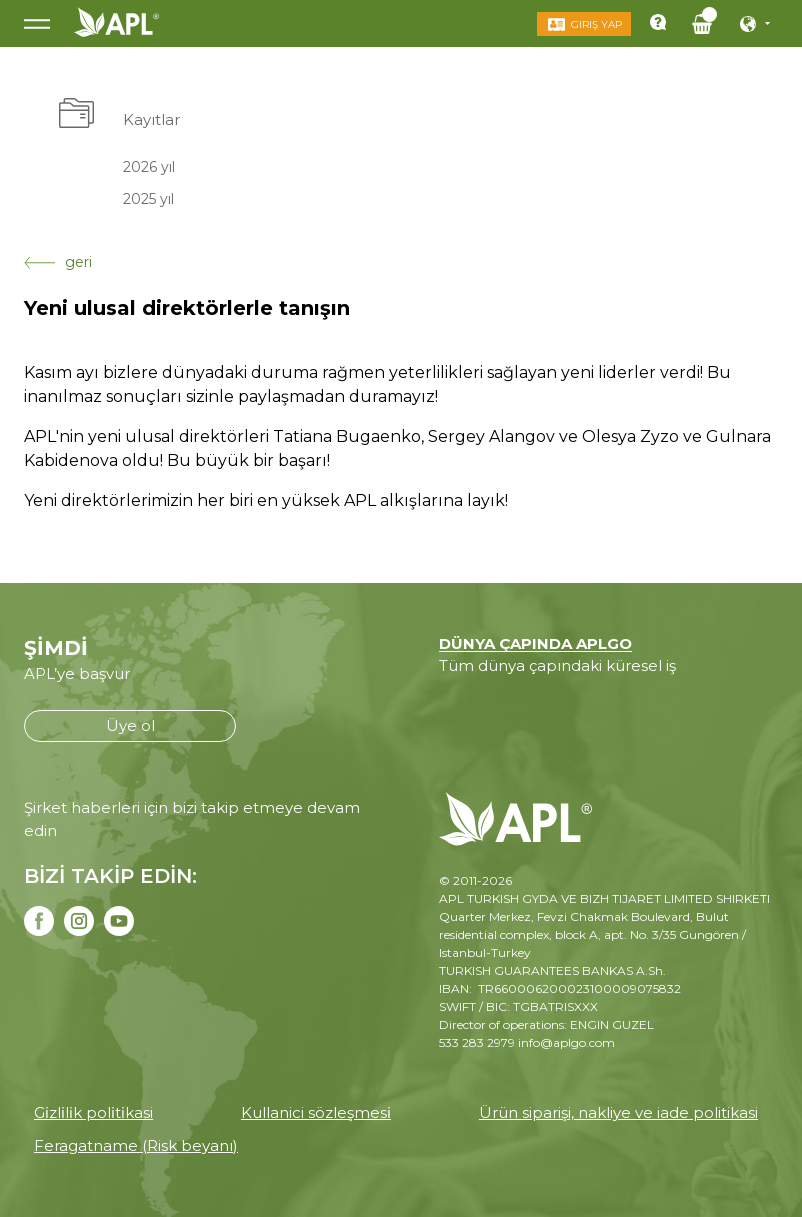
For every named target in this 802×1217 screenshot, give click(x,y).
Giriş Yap (596, 24)
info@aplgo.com (566, 1042)
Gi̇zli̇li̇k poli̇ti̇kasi (93, 1112)
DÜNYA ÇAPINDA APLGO (535, 643)
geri (58, 262)
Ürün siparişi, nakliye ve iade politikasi (618, 1112)
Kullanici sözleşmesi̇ (316, 1112)
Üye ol (130, 725)
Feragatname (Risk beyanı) (136, 1145)
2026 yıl (149, 166)
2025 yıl (148, 199)
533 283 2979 (477, 1042)
